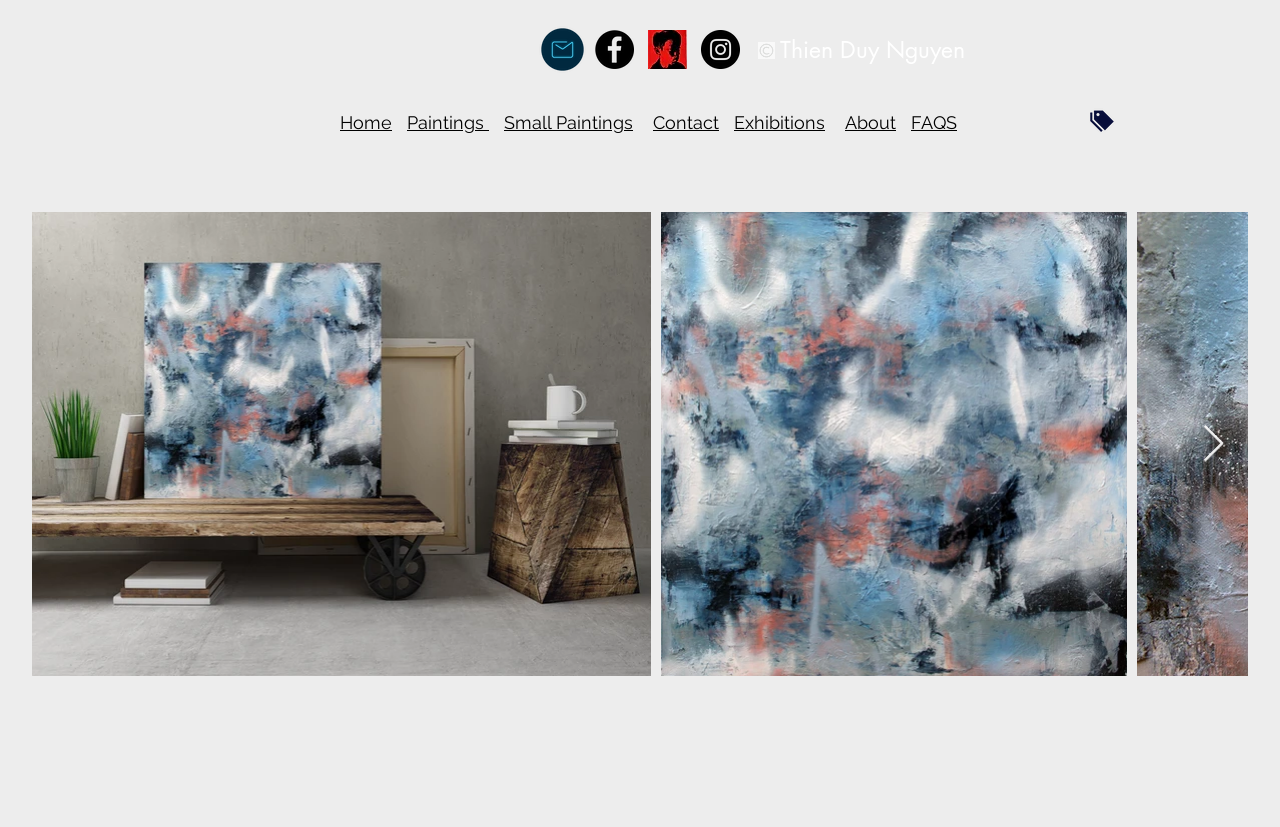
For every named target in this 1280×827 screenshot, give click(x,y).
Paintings (448, 122)
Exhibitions (779, 122)
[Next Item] (1213, 444)
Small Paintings (568, 122)
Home (366, 122)
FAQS (934, 122)
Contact (686, 122)
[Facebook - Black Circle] (614, 49)
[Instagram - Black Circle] (720, 49)
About (870, 122)
